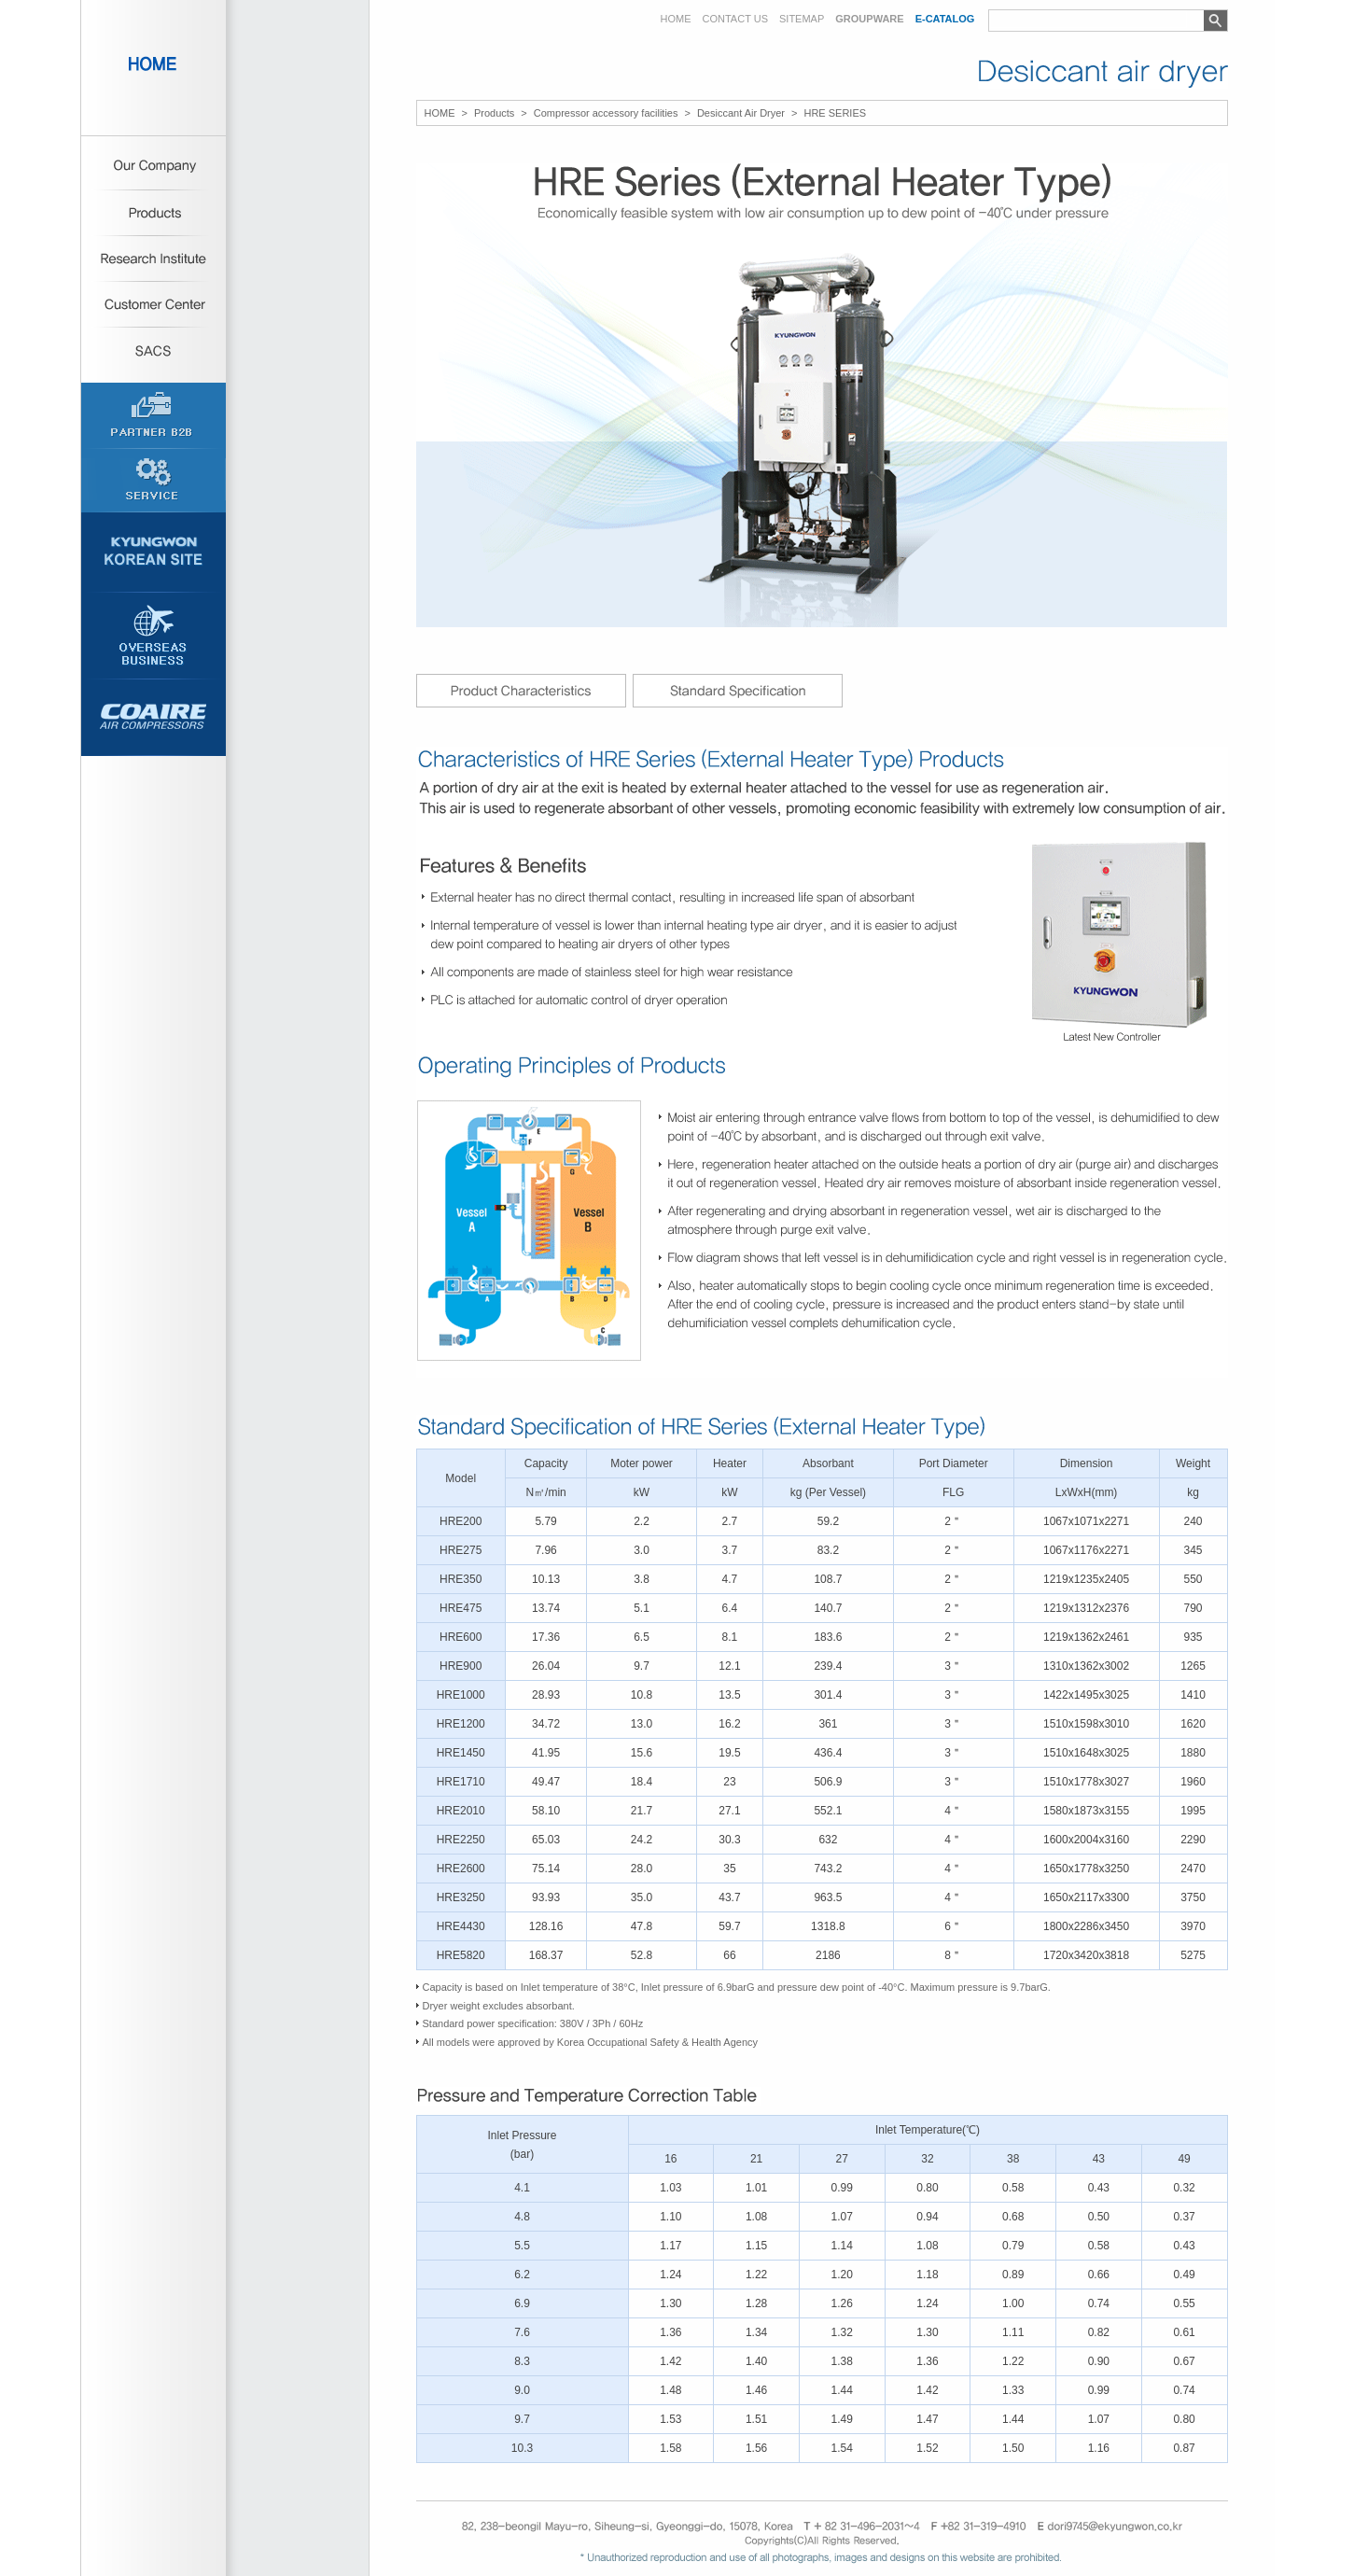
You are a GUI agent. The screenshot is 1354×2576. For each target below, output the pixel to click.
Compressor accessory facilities (606, 113)
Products (494, 113)
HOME (676, 19)
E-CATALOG (945, 19)
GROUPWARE (869, 19)
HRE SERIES (834, 113)
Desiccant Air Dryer (741, 113)
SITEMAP (801, 19)
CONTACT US (736, 19)
